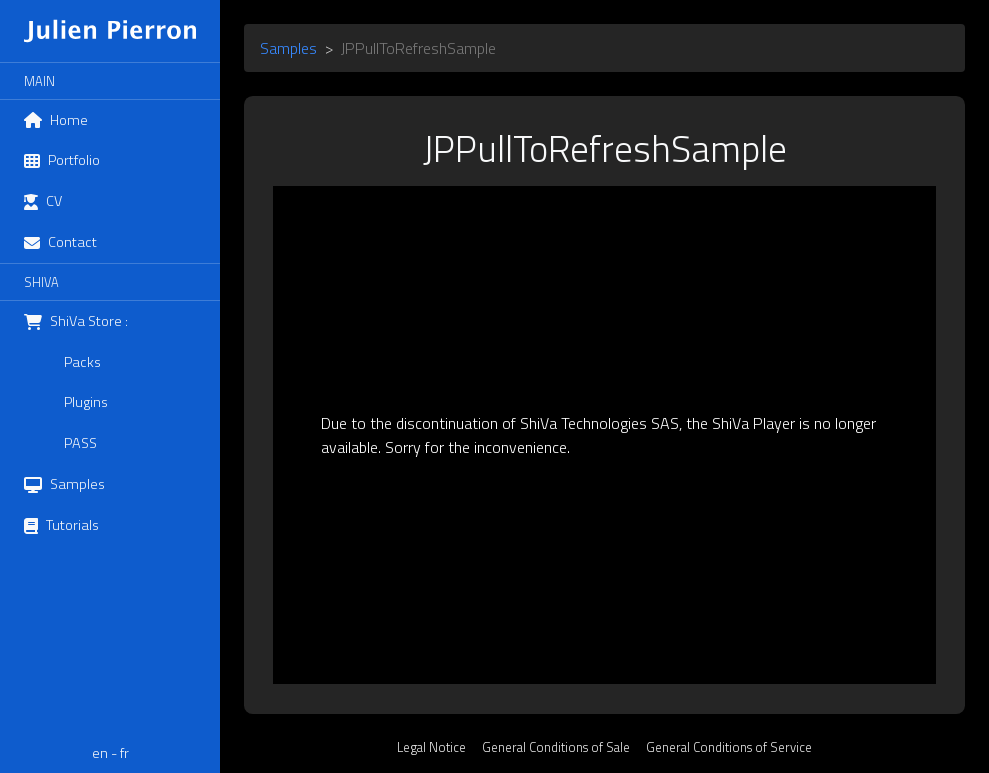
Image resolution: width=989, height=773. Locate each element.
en (100, 753)
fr (124, 753)
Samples (288, 48)
